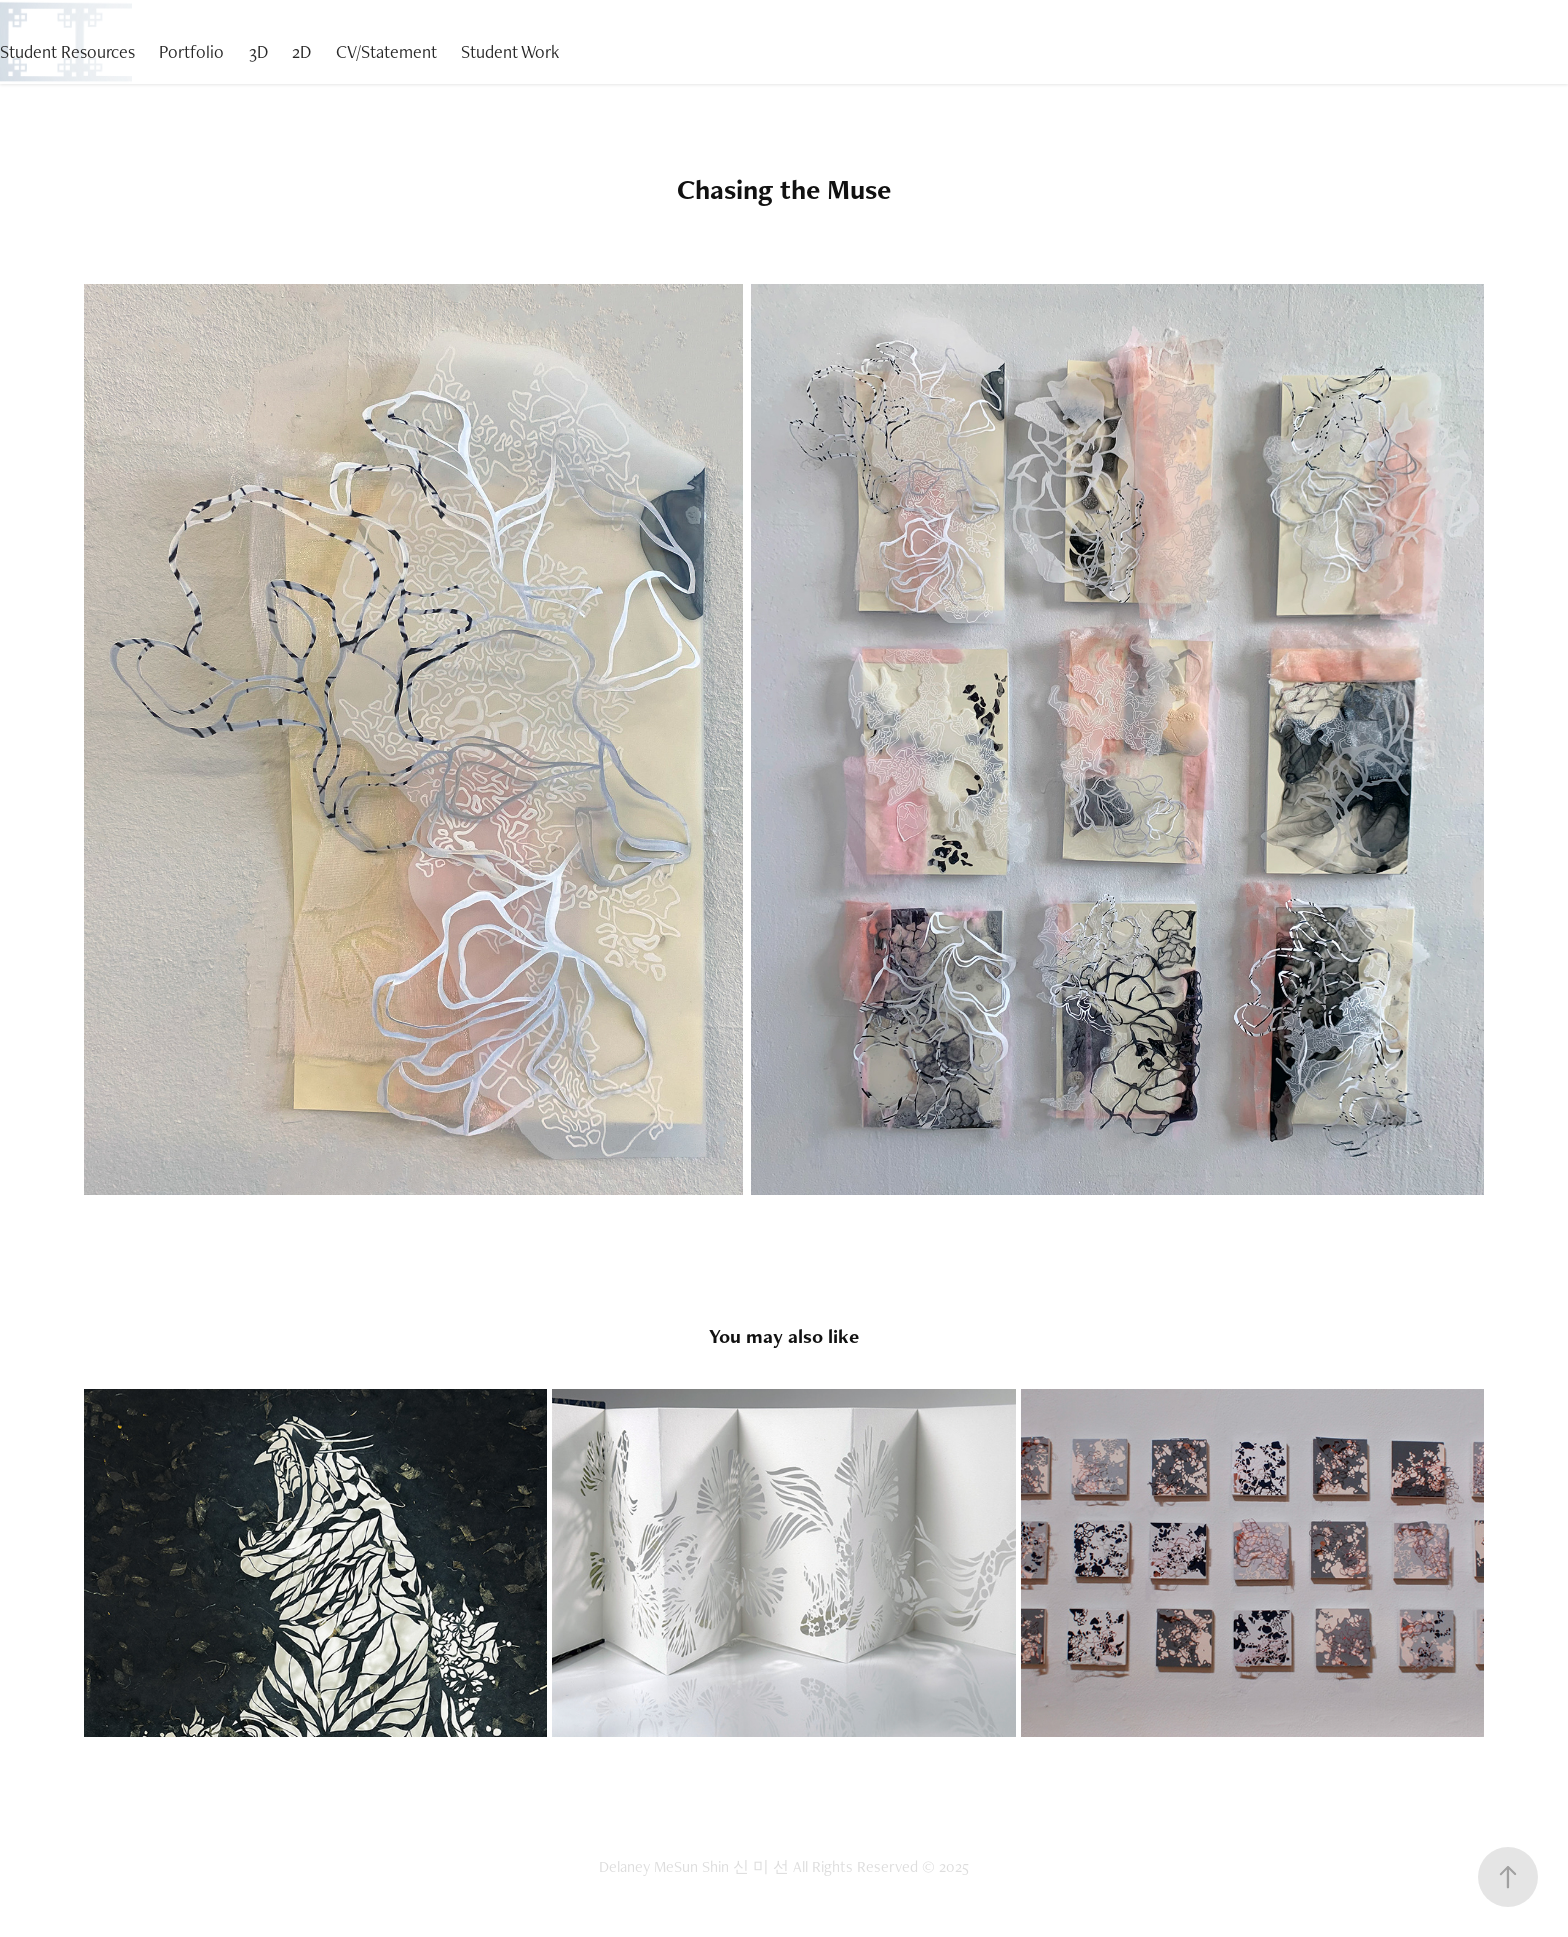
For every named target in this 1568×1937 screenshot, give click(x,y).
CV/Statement (386, 51)
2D (301, 51)
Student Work (510, 51)
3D (258, 51)
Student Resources (67, 51)
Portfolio (191, 51)
